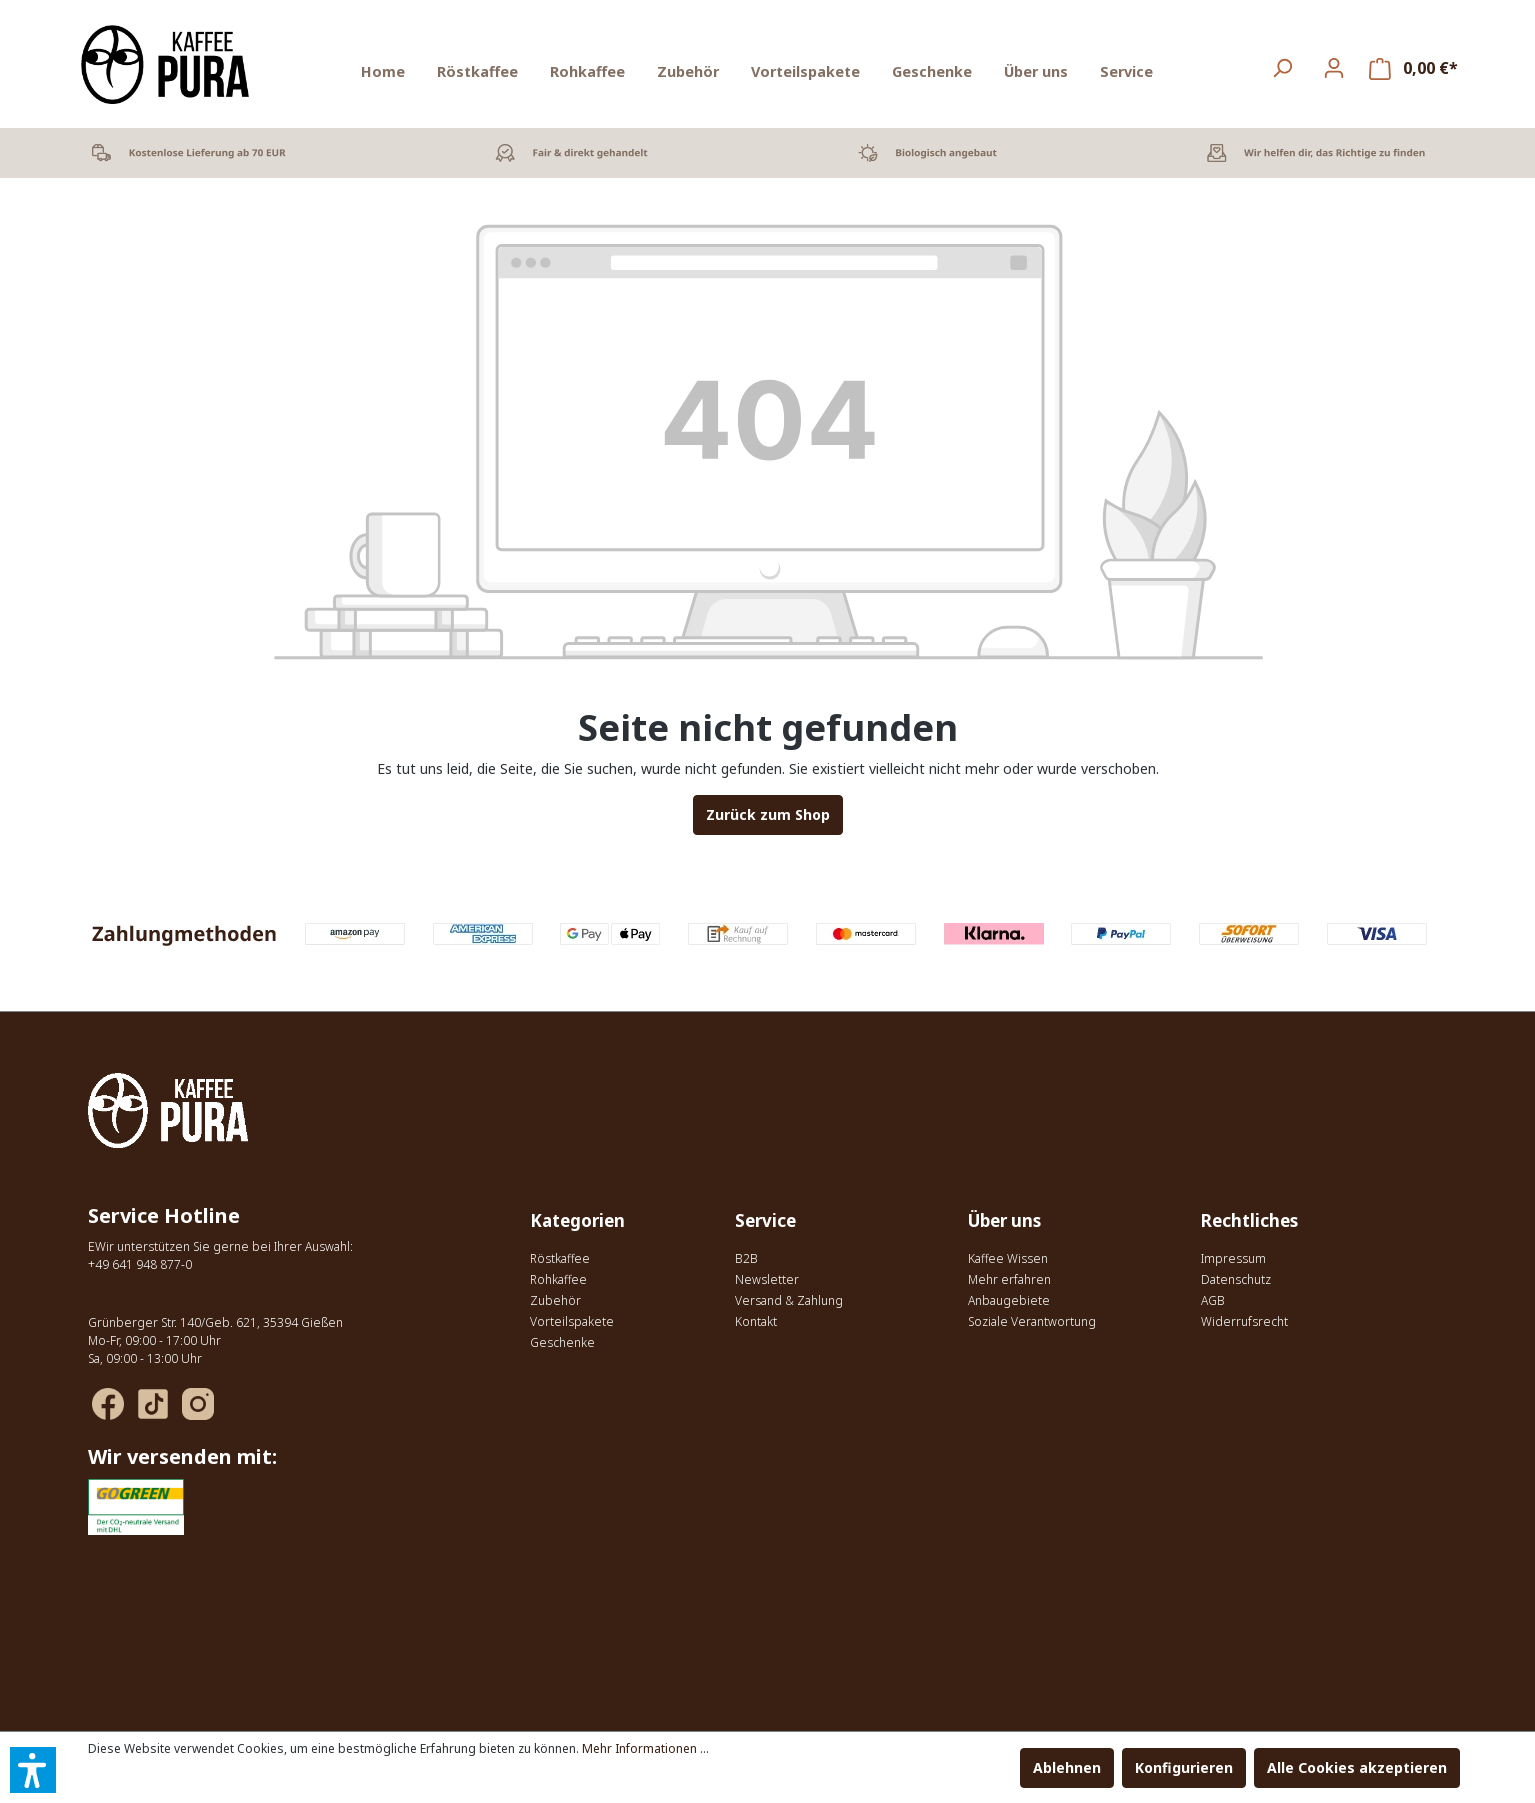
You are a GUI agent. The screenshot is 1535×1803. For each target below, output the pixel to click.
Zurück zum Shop (768, 814)
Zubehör (555, 1300)
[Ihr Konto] (1334, 68)
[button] (33, 1770)
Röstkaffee (560, 1258)
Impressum (1233, 1258)
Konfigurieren (1184, 1767)
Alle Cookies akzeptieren (1357, 1767)
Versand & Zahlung (789, 1300)
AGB (1213, 1300)
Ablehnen (1067, 1767)
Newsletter (767, 1279)
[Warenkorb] (1413, 68)
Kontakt (756, 1321)
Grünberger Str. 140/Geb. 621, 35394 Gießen (215, 1322)
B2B (746, 1258)
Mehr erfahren (1009, 1279)
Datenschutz (1236, 1279)
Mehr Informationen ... (645, 1748)
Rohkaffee (558, 1279)
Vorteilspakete (572, 1321)
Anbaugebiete (1009, 1300)
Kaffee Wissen (1008, 1258)
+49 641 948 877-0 (140, 1264)
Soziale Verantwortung (1032, 1321)
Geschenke (562, 1342)
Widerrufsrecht (1244, 1321)
